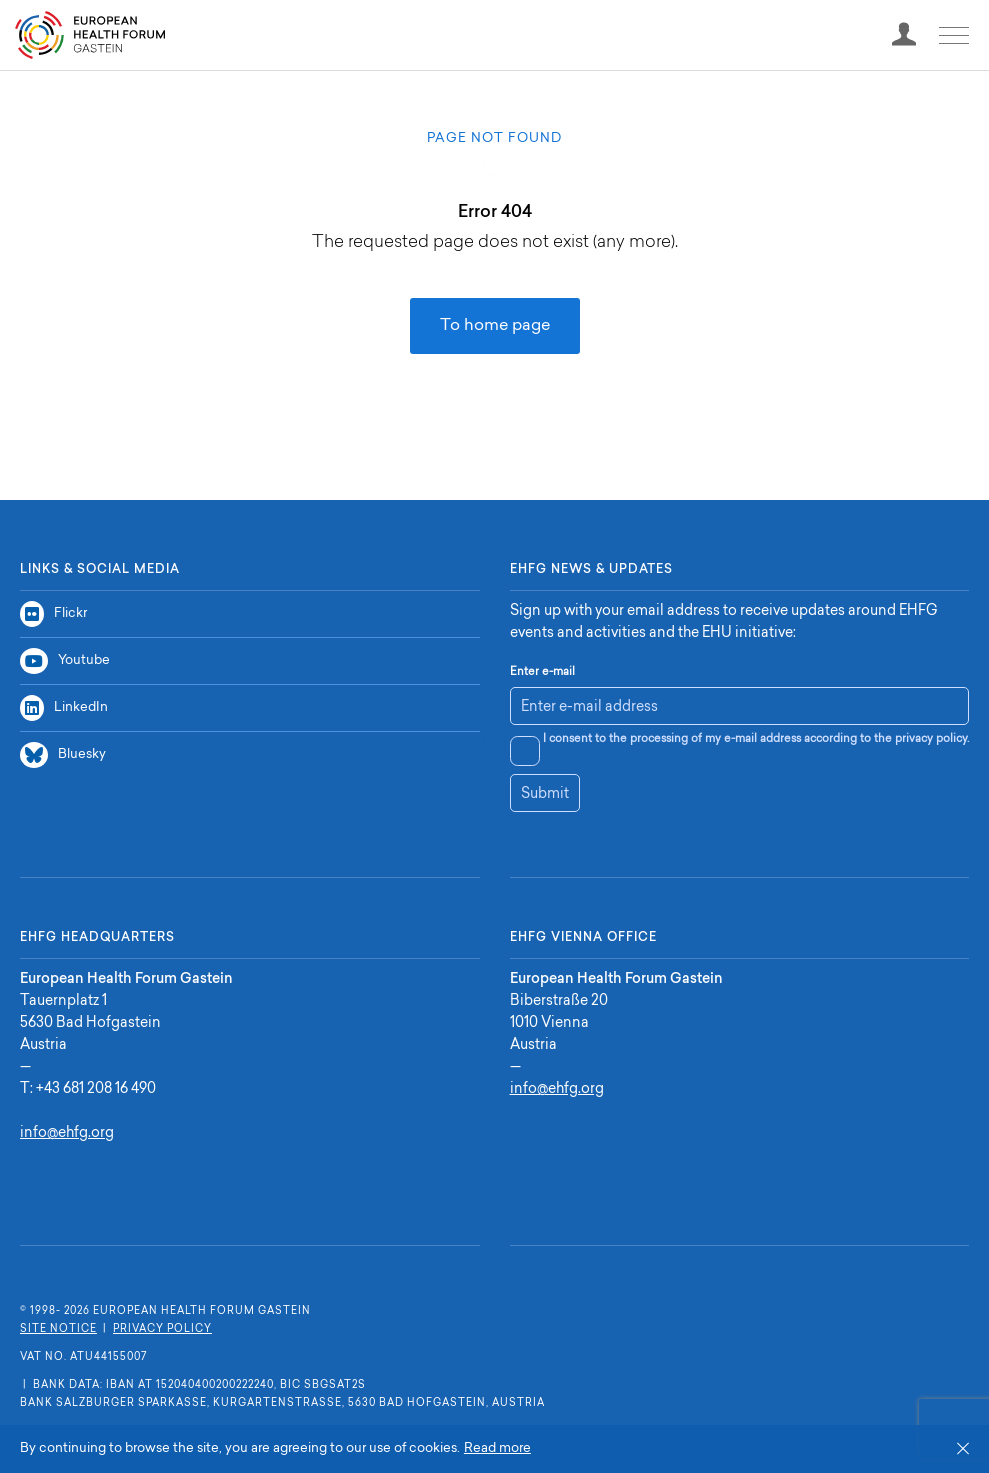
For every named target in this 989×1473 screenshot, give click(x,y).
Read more (497, 1448)
